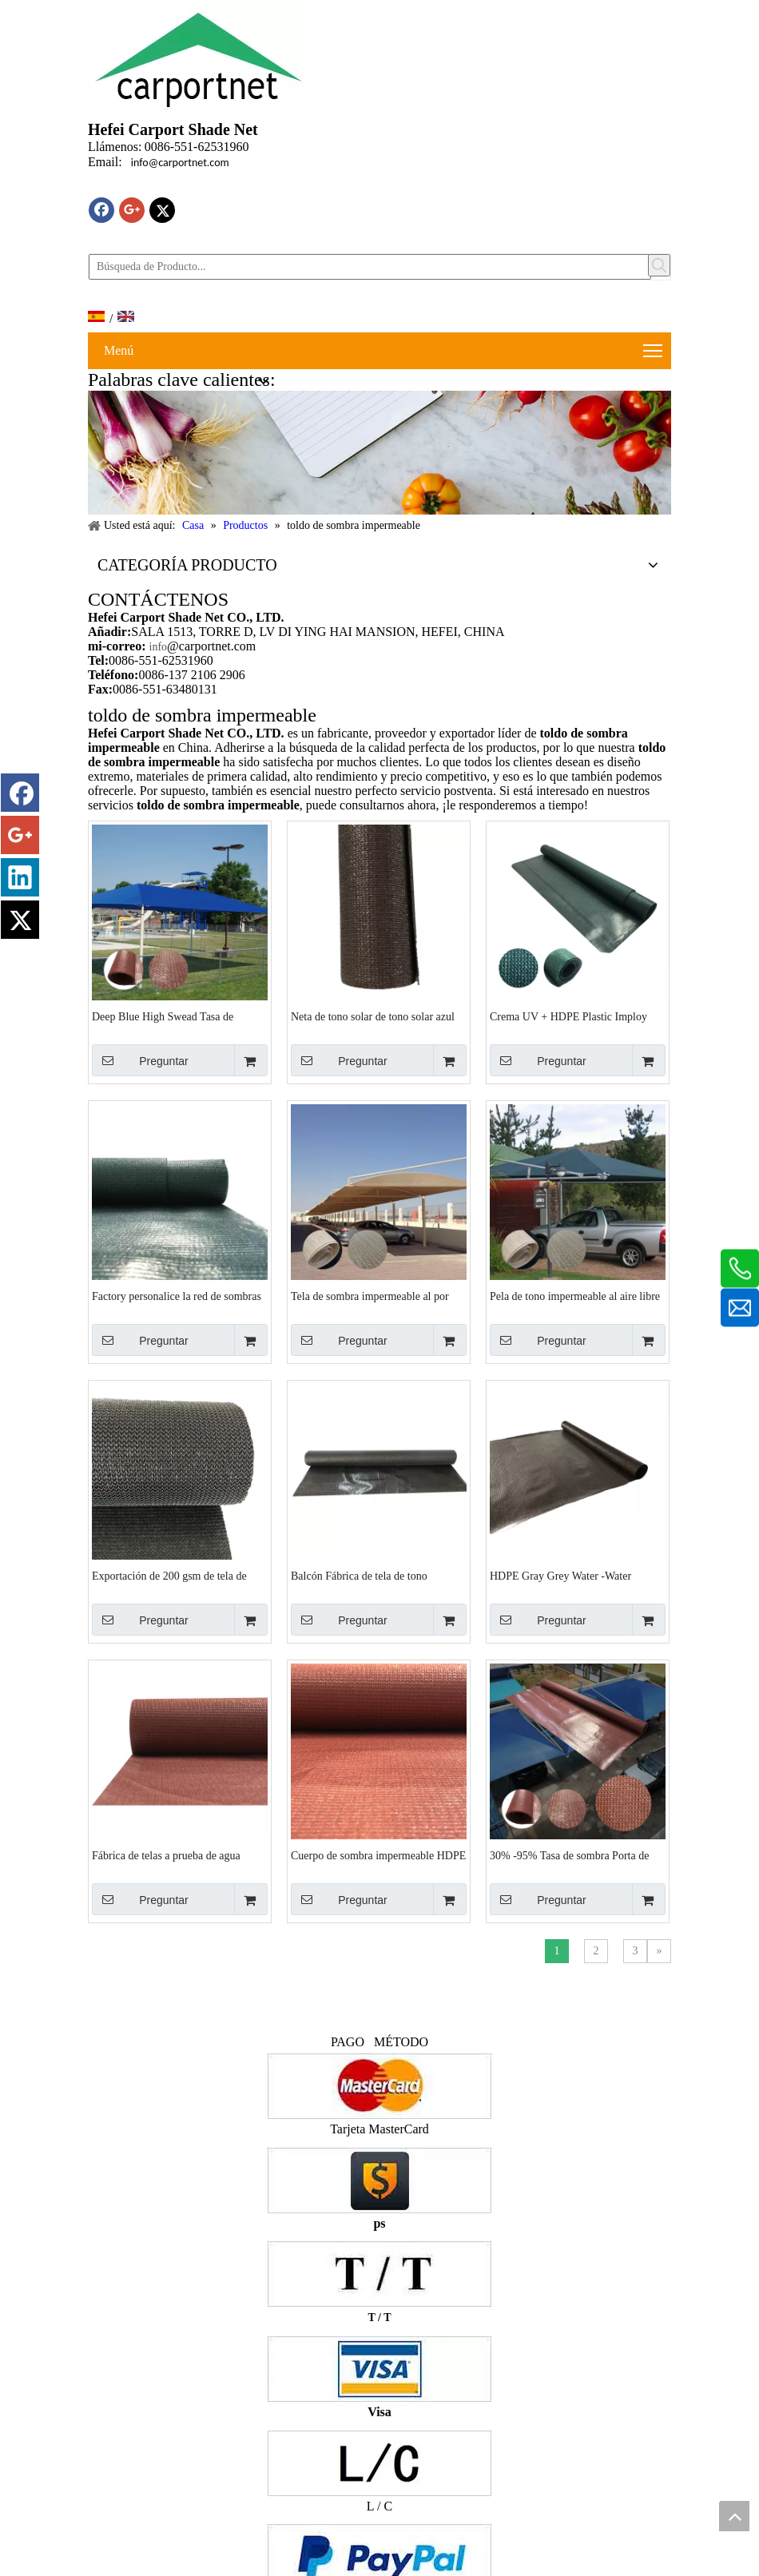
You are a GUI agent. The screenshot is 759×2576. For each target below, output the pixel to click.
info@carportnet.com (180, 162)
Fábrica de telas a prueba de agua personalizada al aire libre (166, 1856)
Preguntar (140, 1060)
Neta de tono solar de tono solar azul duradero (373, 1017)
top (734, 2516)
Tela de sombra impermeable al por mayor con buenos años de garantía (370, 1296)
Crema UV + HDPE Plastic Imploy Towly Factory (568, 1017)
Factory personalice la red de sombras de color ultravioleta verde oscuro (176, 1296)
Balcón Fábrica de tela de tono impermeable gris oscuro (359, 1576)
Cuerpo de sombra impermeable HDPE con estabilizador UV (378, 1856)
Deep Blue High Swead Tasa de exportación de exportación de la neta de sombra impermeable (176, 1017)
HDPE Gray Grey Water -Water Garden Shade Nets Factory (560, 1576)
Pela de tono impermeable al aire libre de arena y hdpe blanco (575, 1296)
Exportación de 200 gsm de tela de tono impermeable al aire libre (169, 1576)
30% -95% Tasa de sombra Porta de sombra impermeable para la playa (569, 1856)
